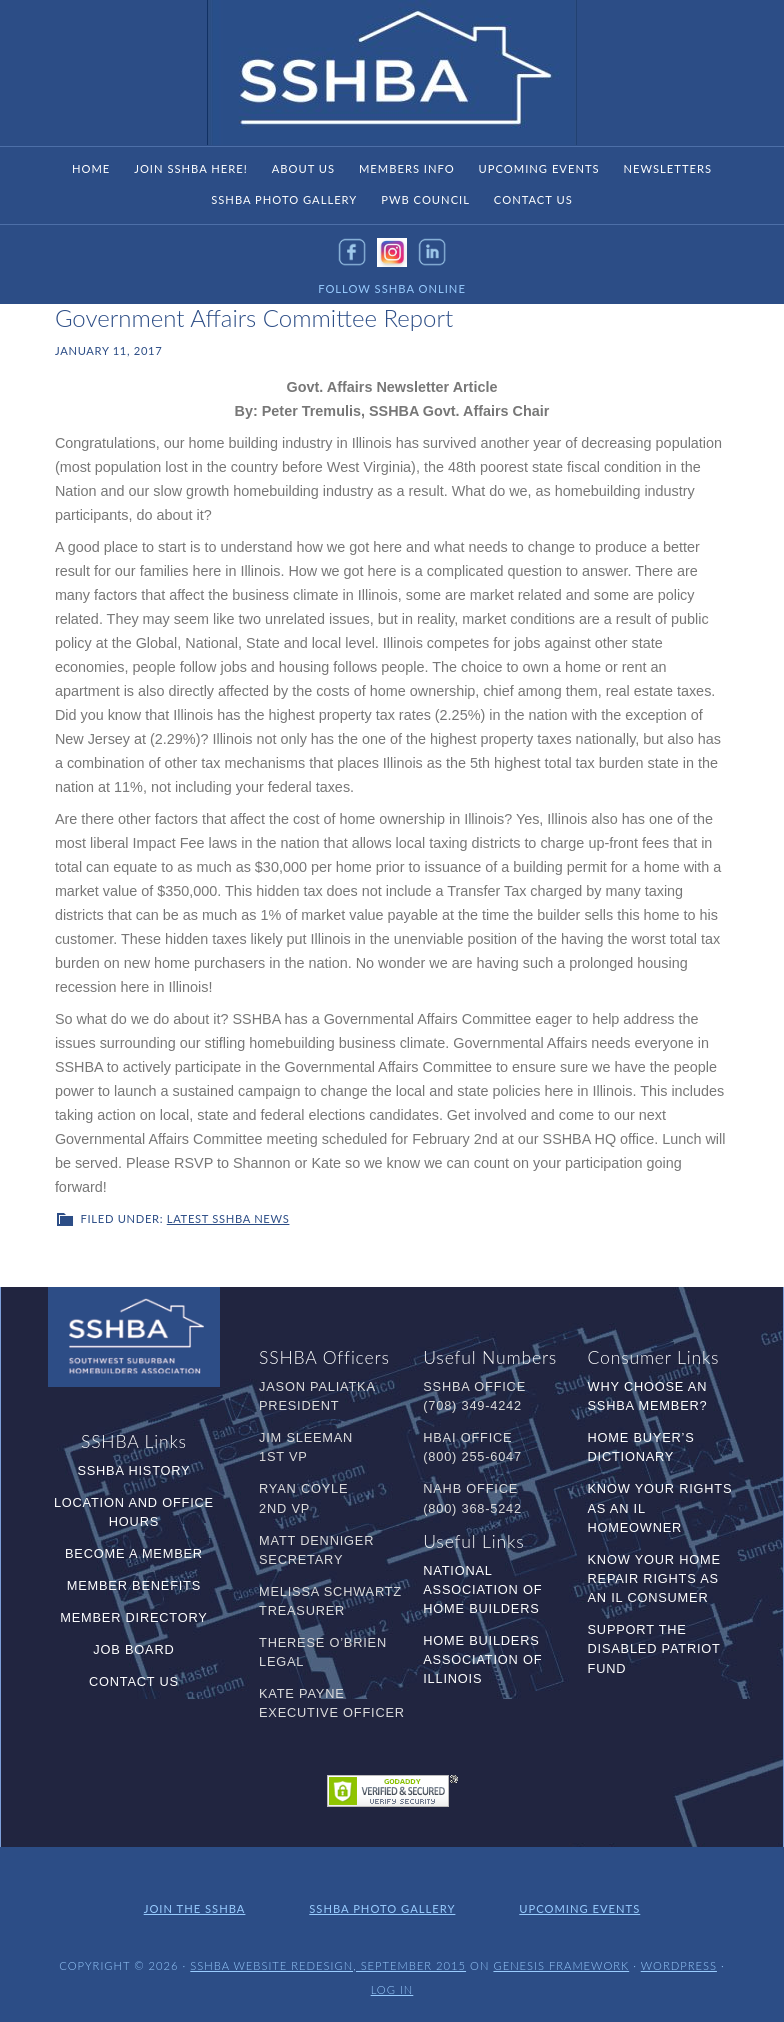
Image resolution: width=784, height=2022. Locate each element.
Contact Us (134, 1681)
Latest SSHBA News (228, 1218)
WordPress (679, 1965)
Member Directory (133, 1617)
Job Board (133, 1649)
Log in (392, 1989)
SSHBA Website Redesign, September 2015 (328, 1965)
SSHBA (392, 73)
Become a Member (134, 1553)
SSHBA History (133, 1470)
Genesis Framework (561, 1965)
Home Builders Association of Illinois (482, 1659)
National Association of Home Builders (482, 1589)
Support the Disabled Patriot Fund (654, 1648)
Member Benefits (134, 1585)
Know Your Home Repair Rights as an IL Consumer (654, 1578)
